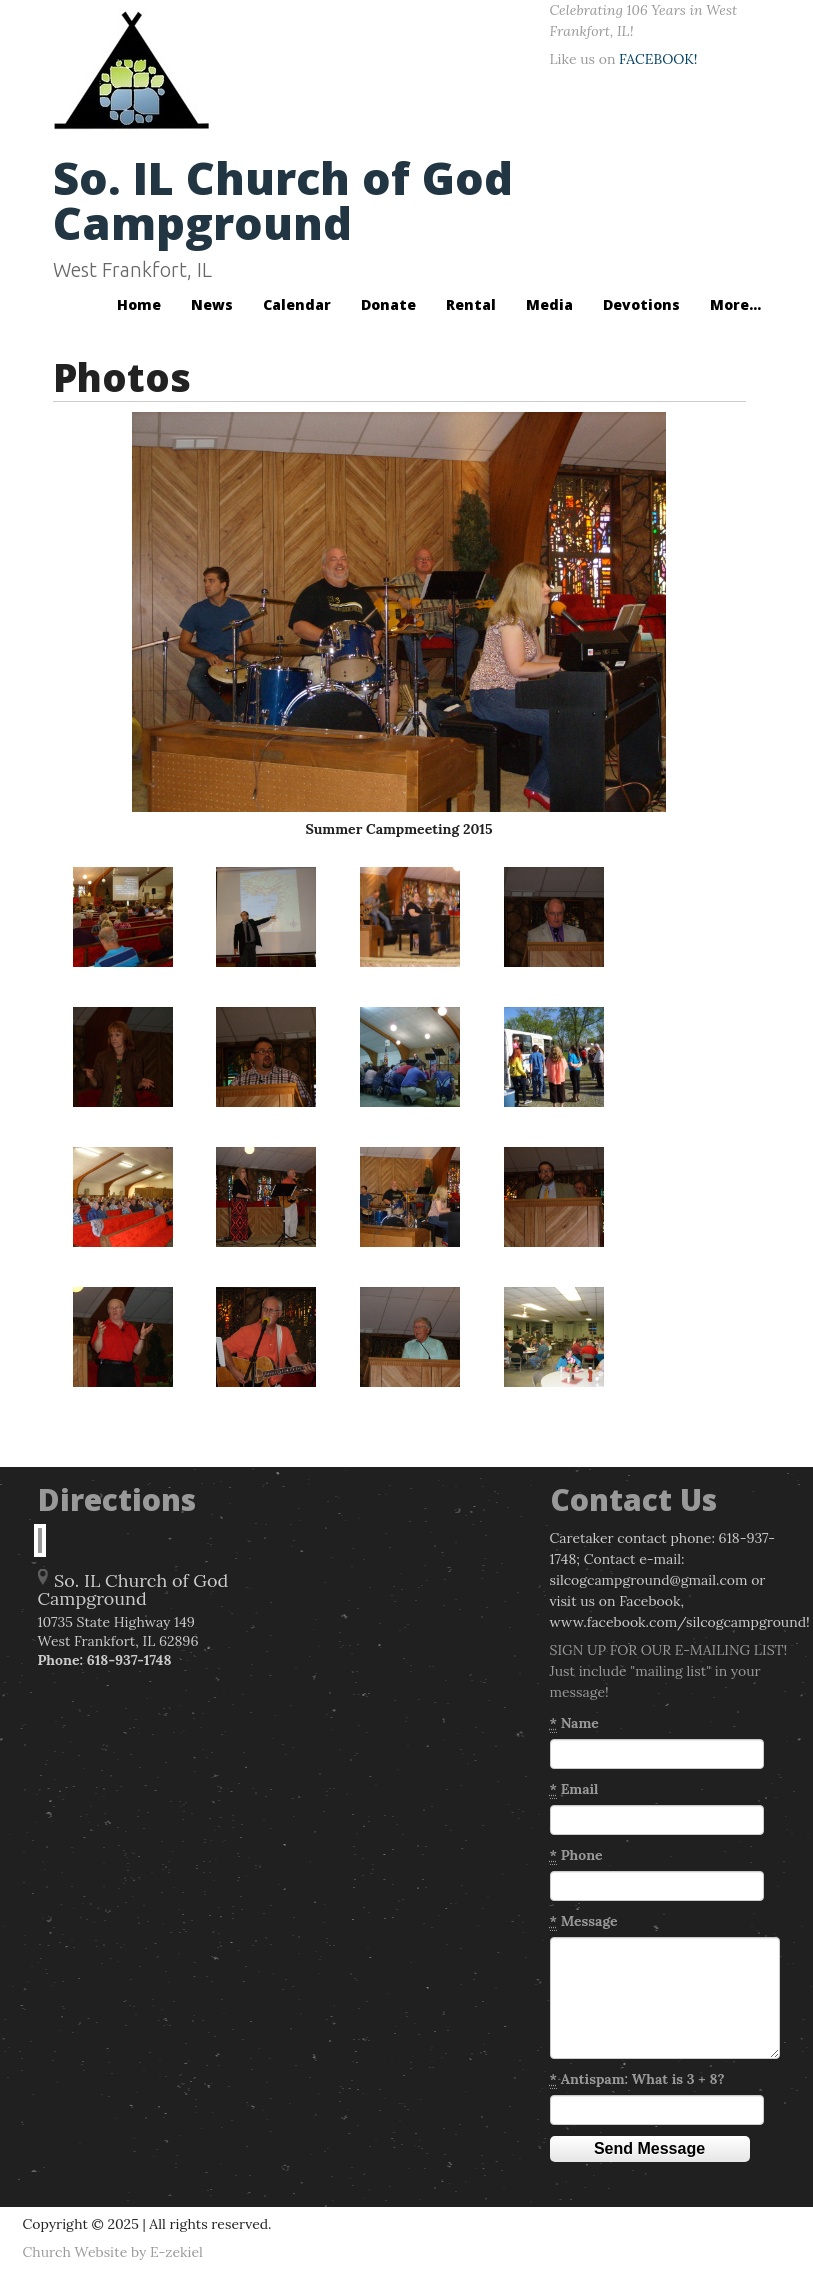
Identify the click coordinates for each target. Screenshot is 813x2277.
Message (584, 1921)
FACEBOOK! (658, 59)
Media (549, 304)
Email (574, 1789)
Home (139, 304)
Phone (576, 1855)
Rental (471, 304)
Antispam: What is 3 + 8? (637, 2079)
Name (574, 1723)
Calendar (297, 304)
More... (735, 304)
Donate (388, 304)
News (212, 304)
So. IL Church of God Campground (283, 200)
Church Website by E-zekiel (113, 2252)
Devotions (641, 304)
